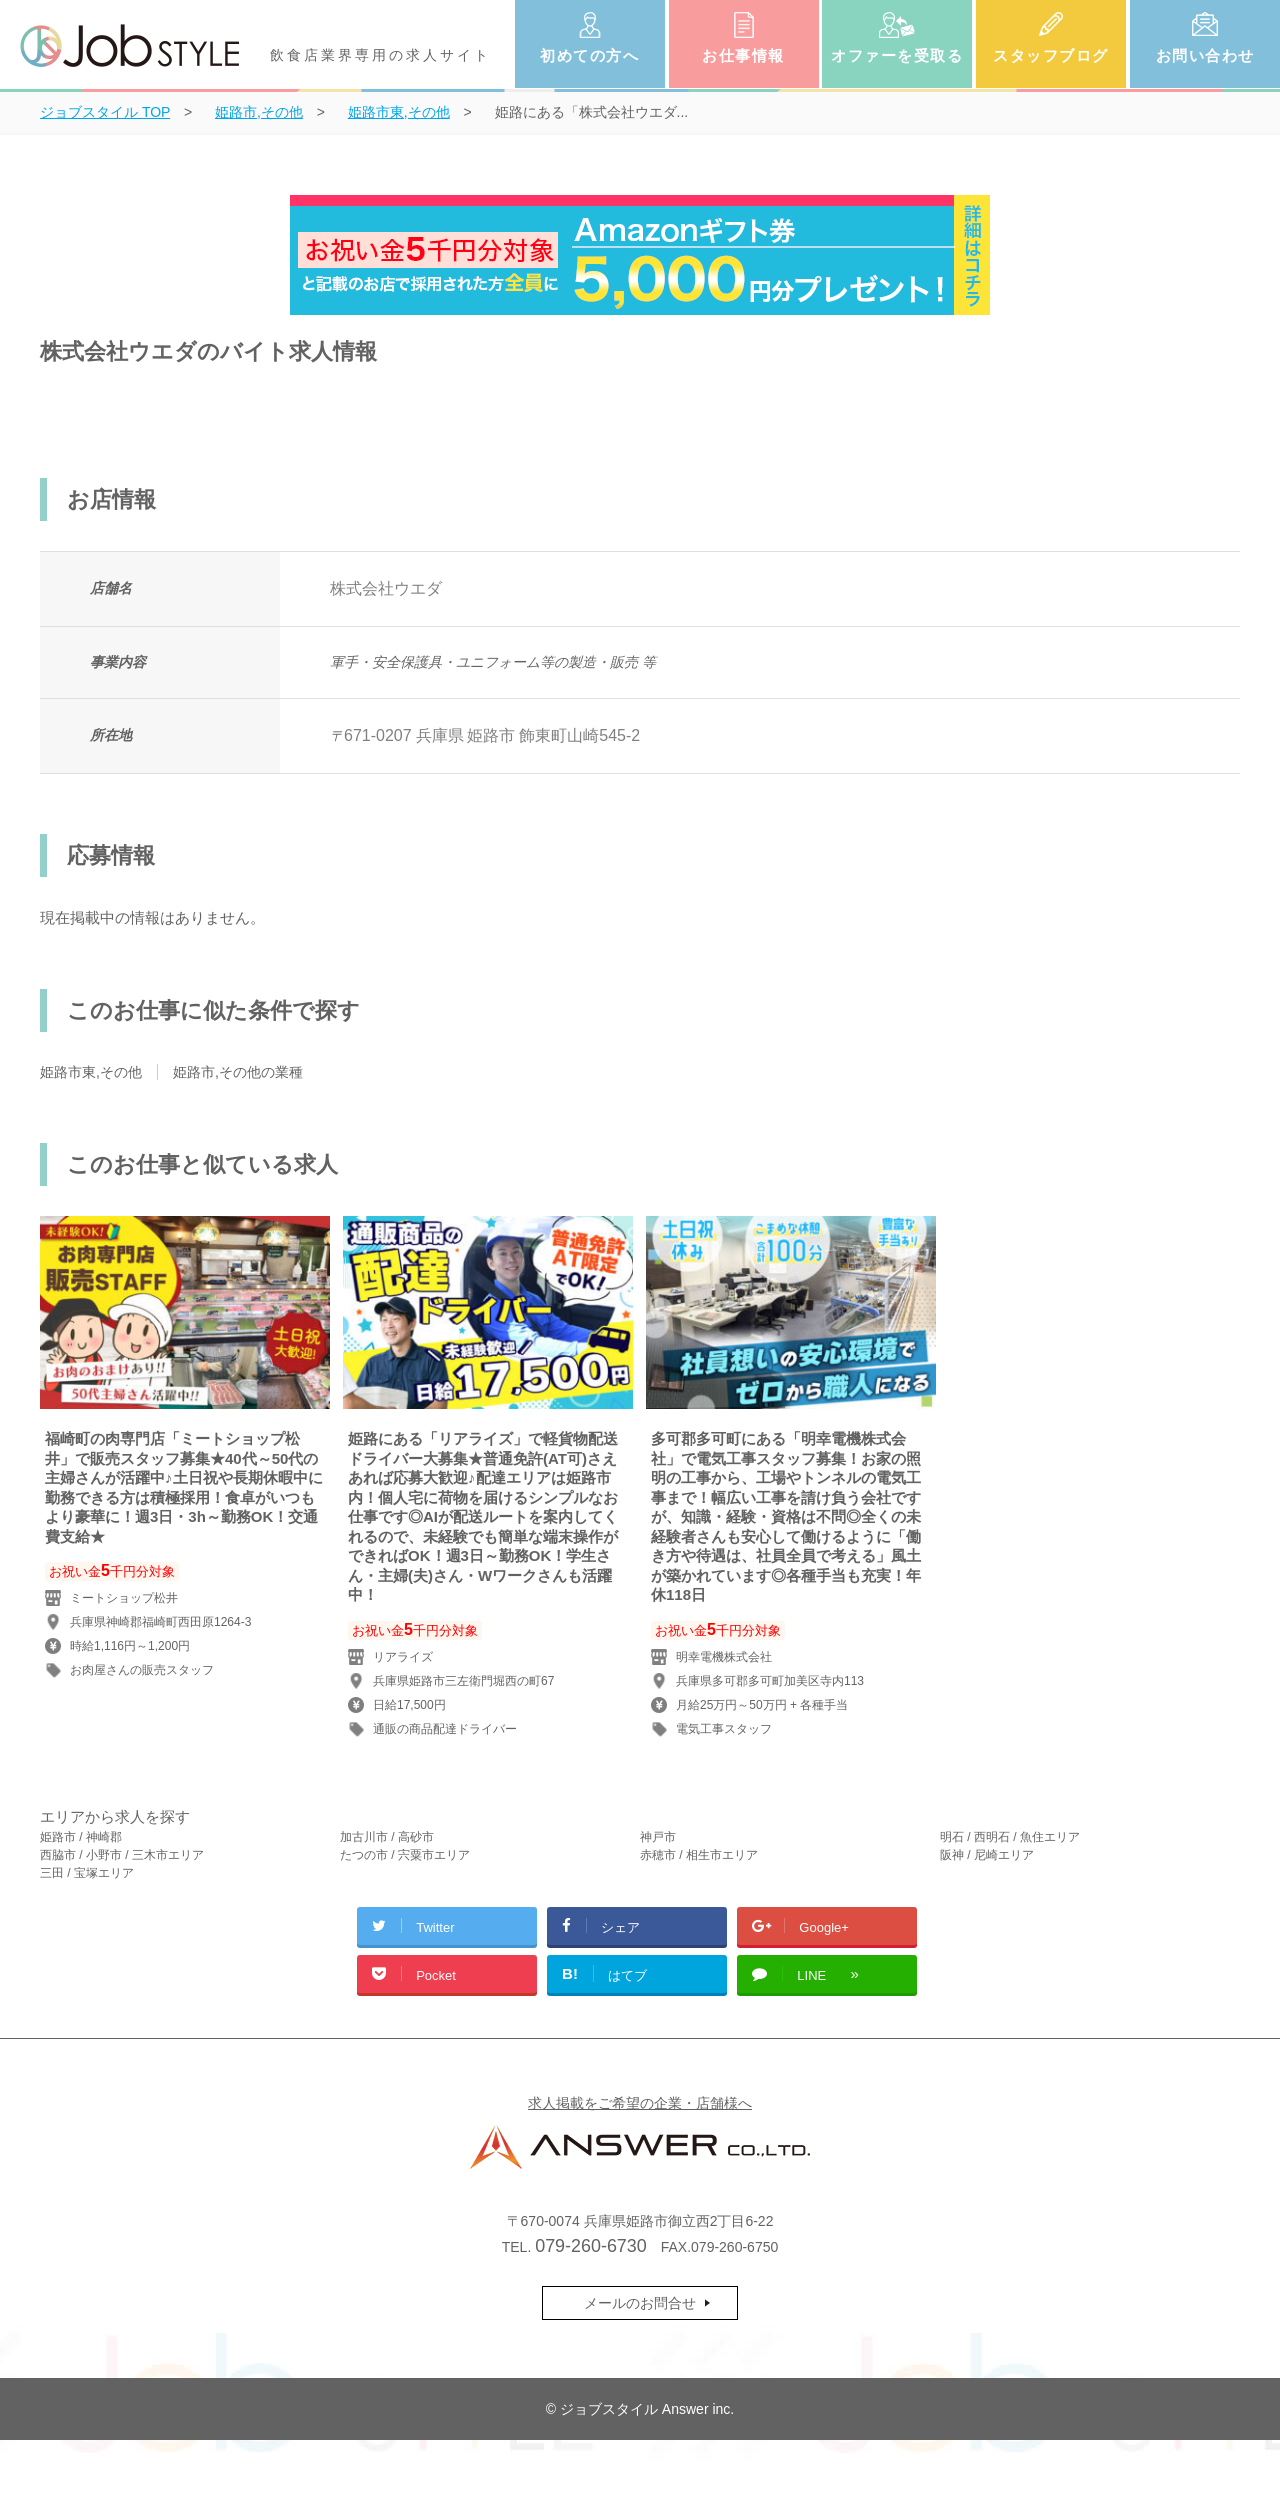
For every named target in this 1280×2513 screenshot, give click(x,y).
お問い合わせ (1205, 55)
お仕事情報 (743, 55)
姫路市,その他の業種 (238, 1072)
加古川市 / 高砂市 (387, 1837)
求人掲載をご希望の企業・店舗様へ (640, 2103)
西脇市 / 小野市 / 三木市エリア (122, 1855)
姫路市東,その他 (91, 1072)
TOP (105, 112)
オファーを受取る (897, 55)
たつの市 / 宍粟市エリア (405, 1855)
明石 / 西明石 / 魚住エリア (1010, 1837)
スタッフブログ (1051, 55)
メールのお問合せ (640, 2303)
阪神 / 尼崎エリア (987, 1855)
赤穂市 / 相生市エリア (699, 1855)
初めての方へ (589, 55)
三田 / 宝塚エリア (87, 1873)
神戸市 (658, 1837)
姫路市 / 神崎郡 (81, 1837)
